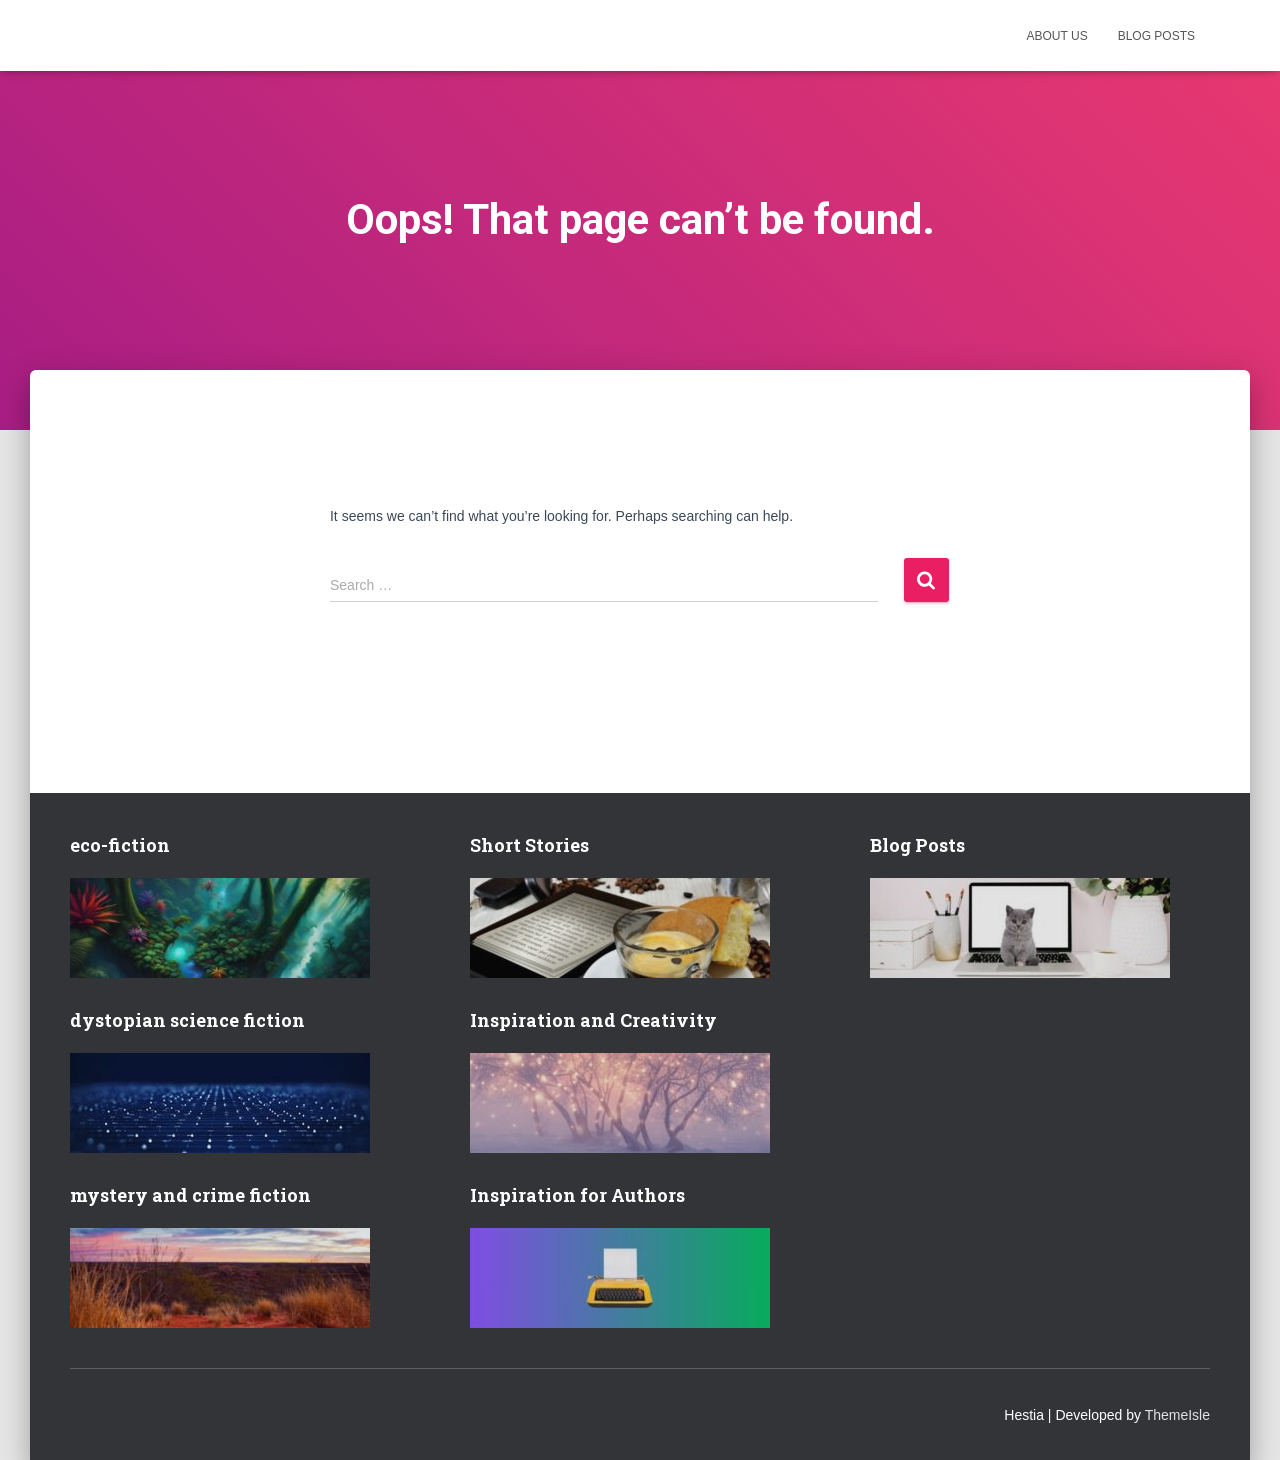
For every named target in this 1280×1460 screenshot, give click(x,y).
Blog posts (1156, 36)
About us (1057, 36)
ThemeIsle (1177, 1415)
